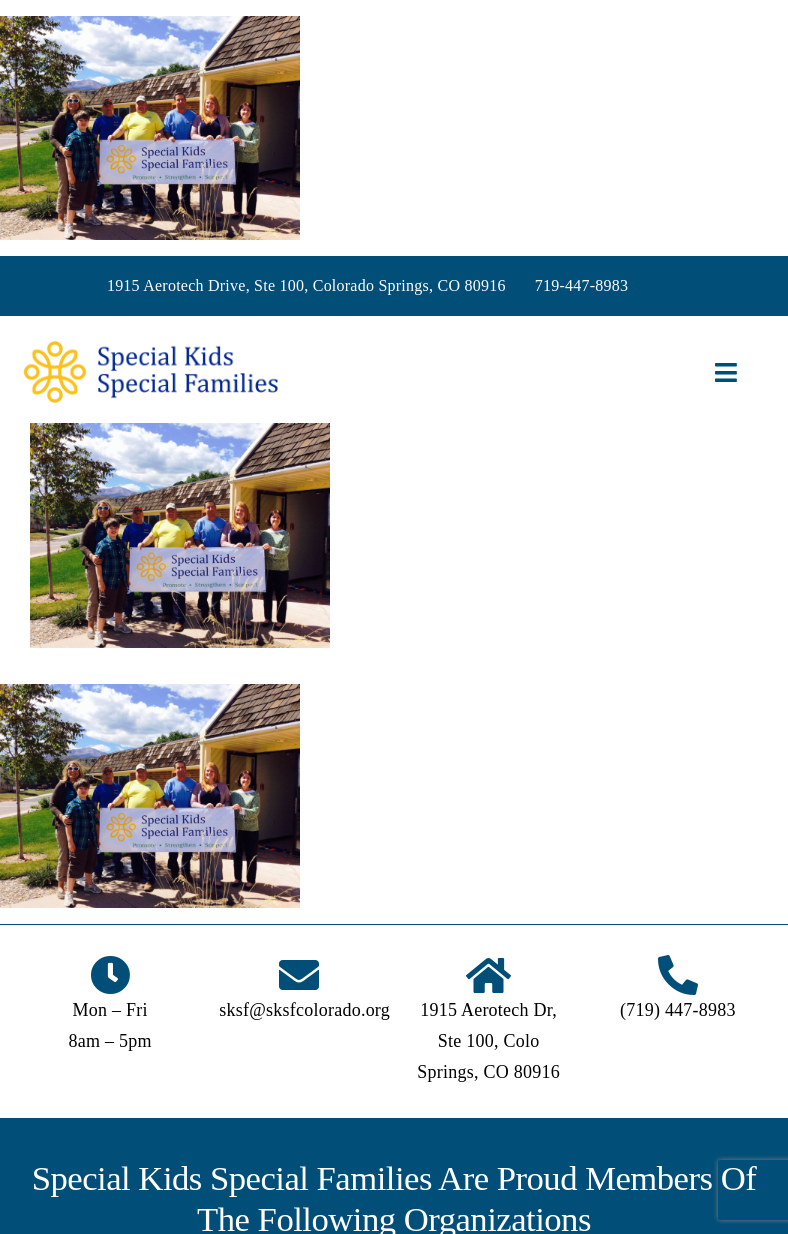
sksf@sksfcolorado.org (304, 1010)
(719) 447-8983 (678, 1010)
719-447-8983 (582, 285)
